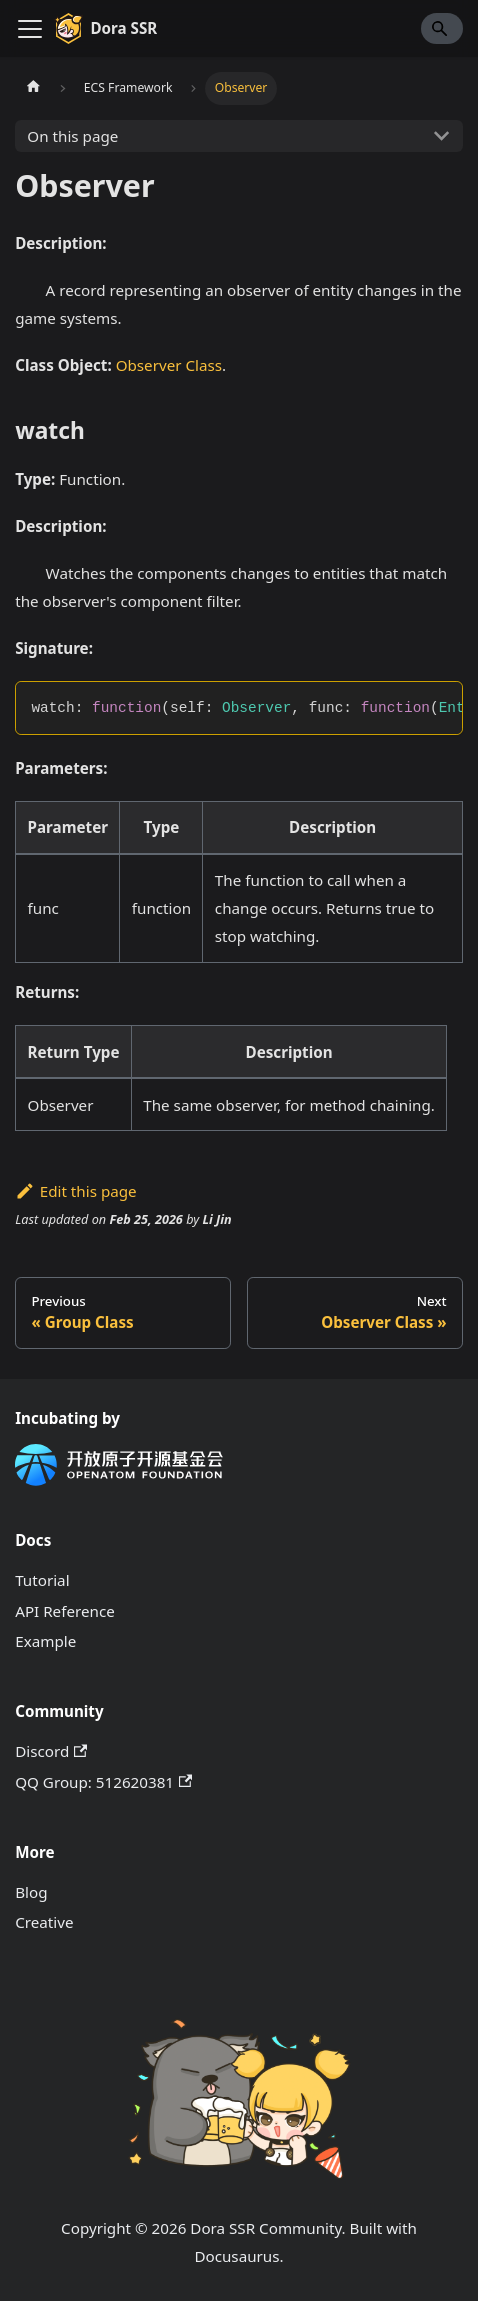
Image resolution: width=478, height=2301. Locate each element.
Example (45, 1641)
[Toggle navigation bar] (30, 29)
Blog (31, 1892)
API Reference (65, 1611)
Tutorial (42, 1580)
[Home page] (33, 88)
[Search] (442, 28)
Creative (44, 1922)
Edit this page (75, 1191)
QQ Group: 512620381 (103, 1782)
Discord (51, 1751)
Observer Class (169, 365)
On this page (72, 136)
